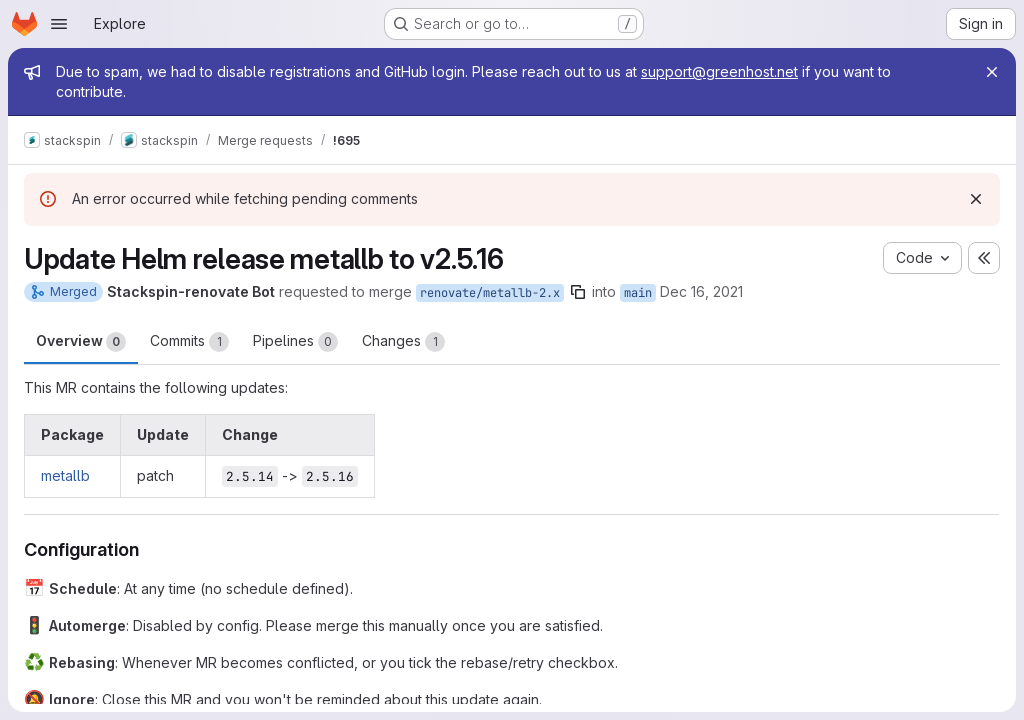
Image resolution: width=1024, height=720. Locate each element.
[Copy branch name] (578, 292)
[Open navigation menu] (59, 24)
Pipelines (295, 342)
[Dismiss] (976, 199)
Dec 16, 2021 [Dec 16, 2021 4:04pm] (701, 291)
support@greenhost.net (719, 71)
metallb (65, 475)
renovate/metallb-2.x (490, 293)
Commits (189, 342)
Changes (403, 342)
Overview (81, 342)
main (638, 293)
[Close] (992, 72)
